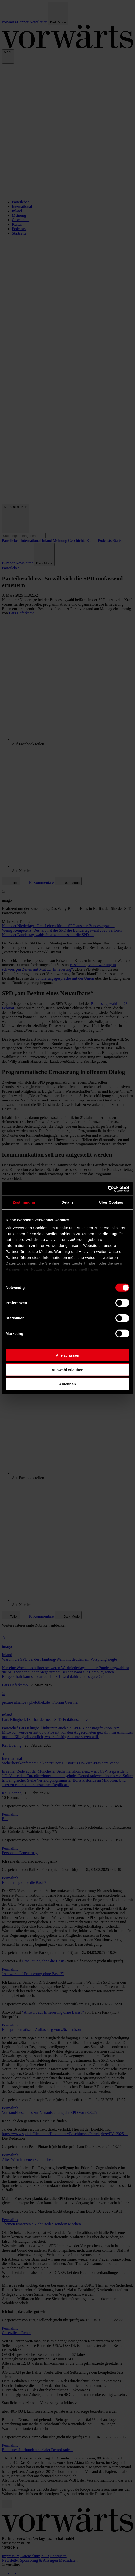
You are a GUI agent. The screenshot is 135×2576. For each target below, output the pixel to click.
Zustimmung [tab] (24, 1202)
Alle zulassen (67, 1355)
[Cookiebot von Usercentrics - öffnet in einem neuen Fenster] (107, 1188)
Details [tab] (67, 1202)
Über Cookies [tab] (111, 1202)
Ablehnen (67, 1384)
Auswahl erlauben (67, 1369)
